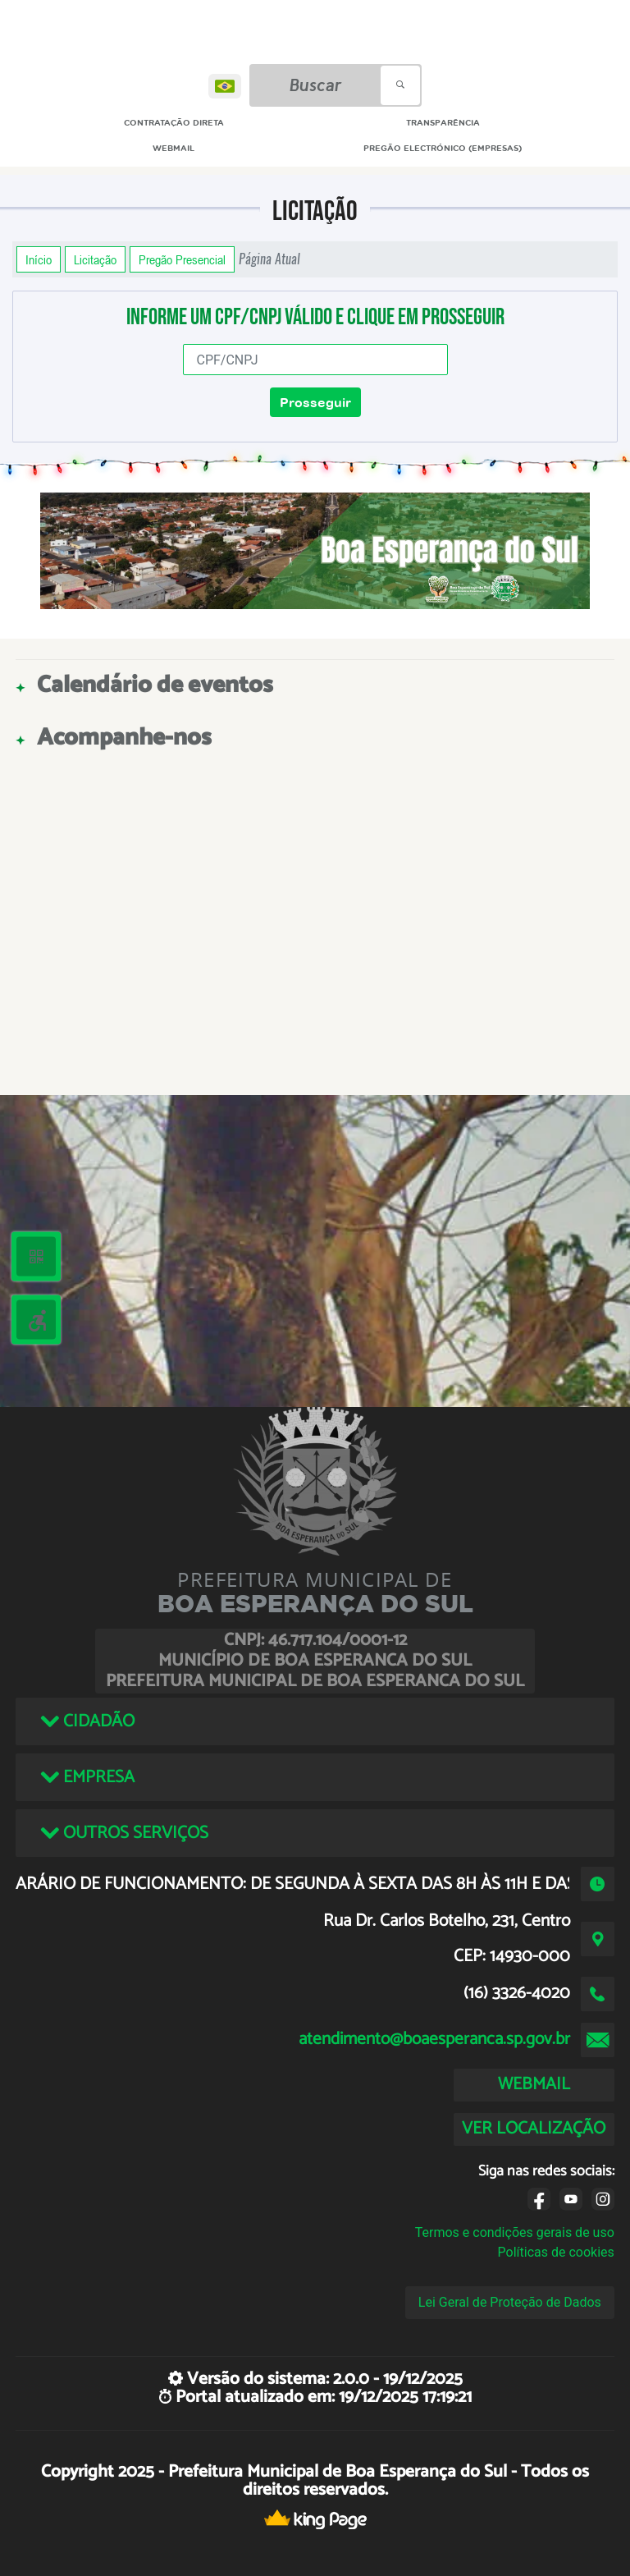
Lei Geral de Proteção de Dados (509, 2302)
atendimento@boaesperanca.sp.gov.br (434, 2039)
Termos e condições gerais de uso (514, 2232)
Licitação (95, 259)
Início (38, 259)
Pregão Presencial (182, 259)
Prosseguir (315, 402)
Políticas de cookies (556, 2252)
